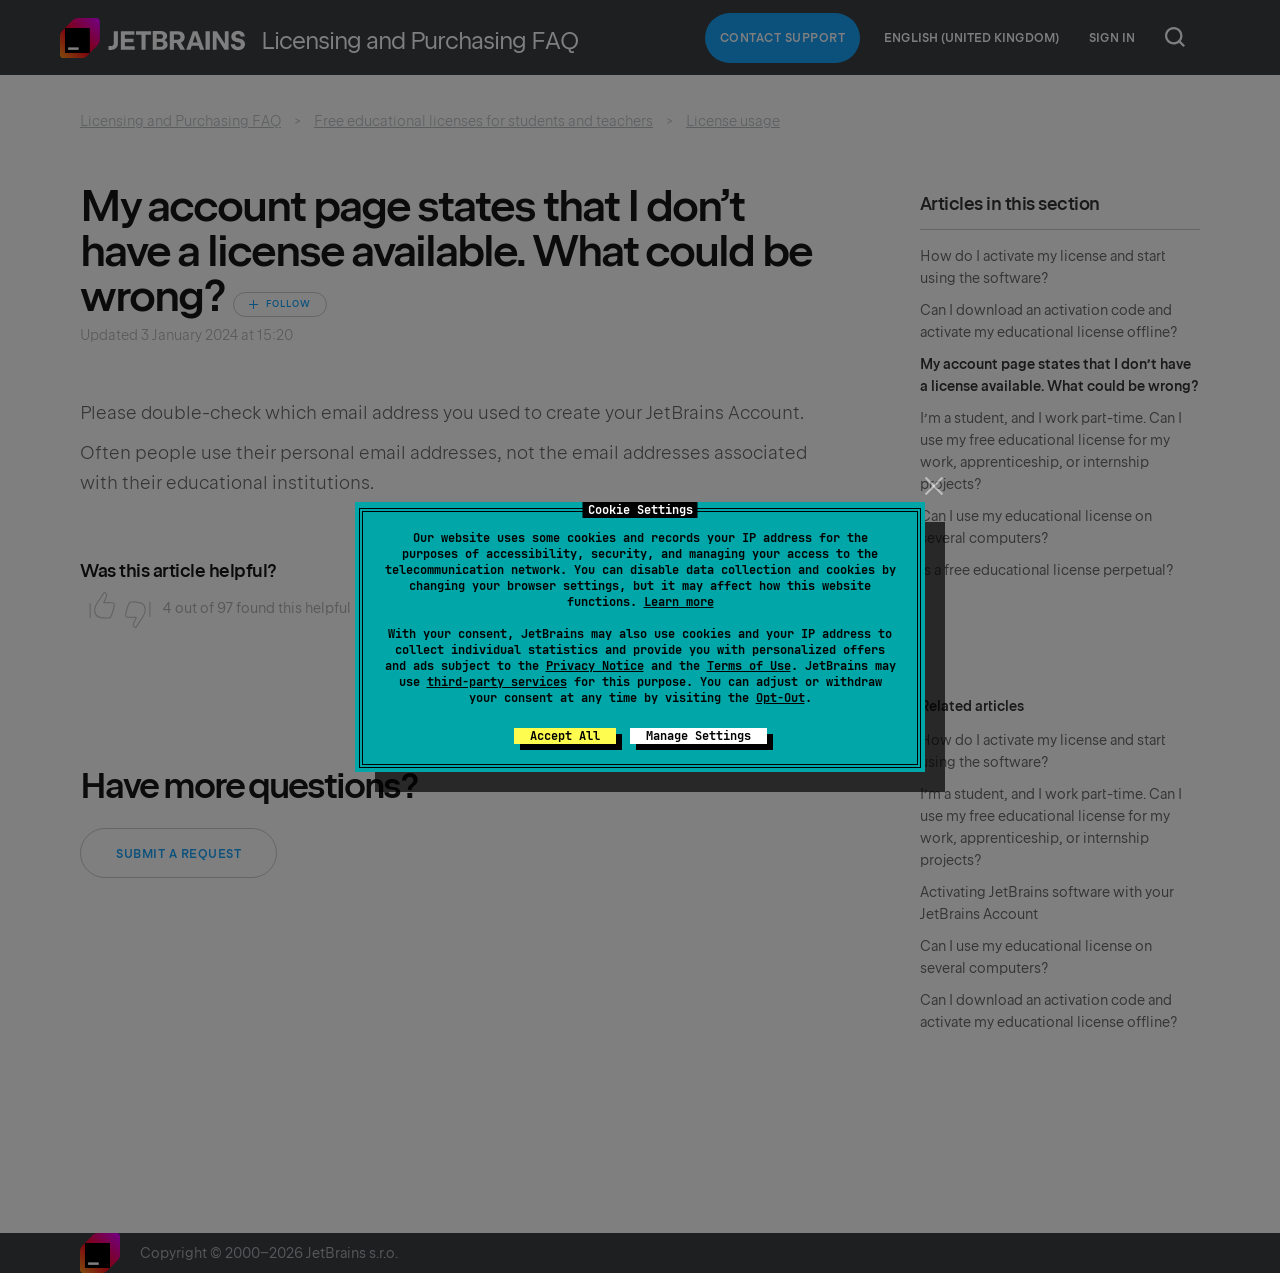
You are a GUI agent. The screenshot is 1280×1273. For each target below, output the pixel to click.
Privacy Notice (595, 666)
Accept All (565, 736)
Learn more (679, 602)
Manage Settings (698, 736)
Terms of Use (749, 666)
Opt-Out (780, 698)
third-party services (497, 682)
